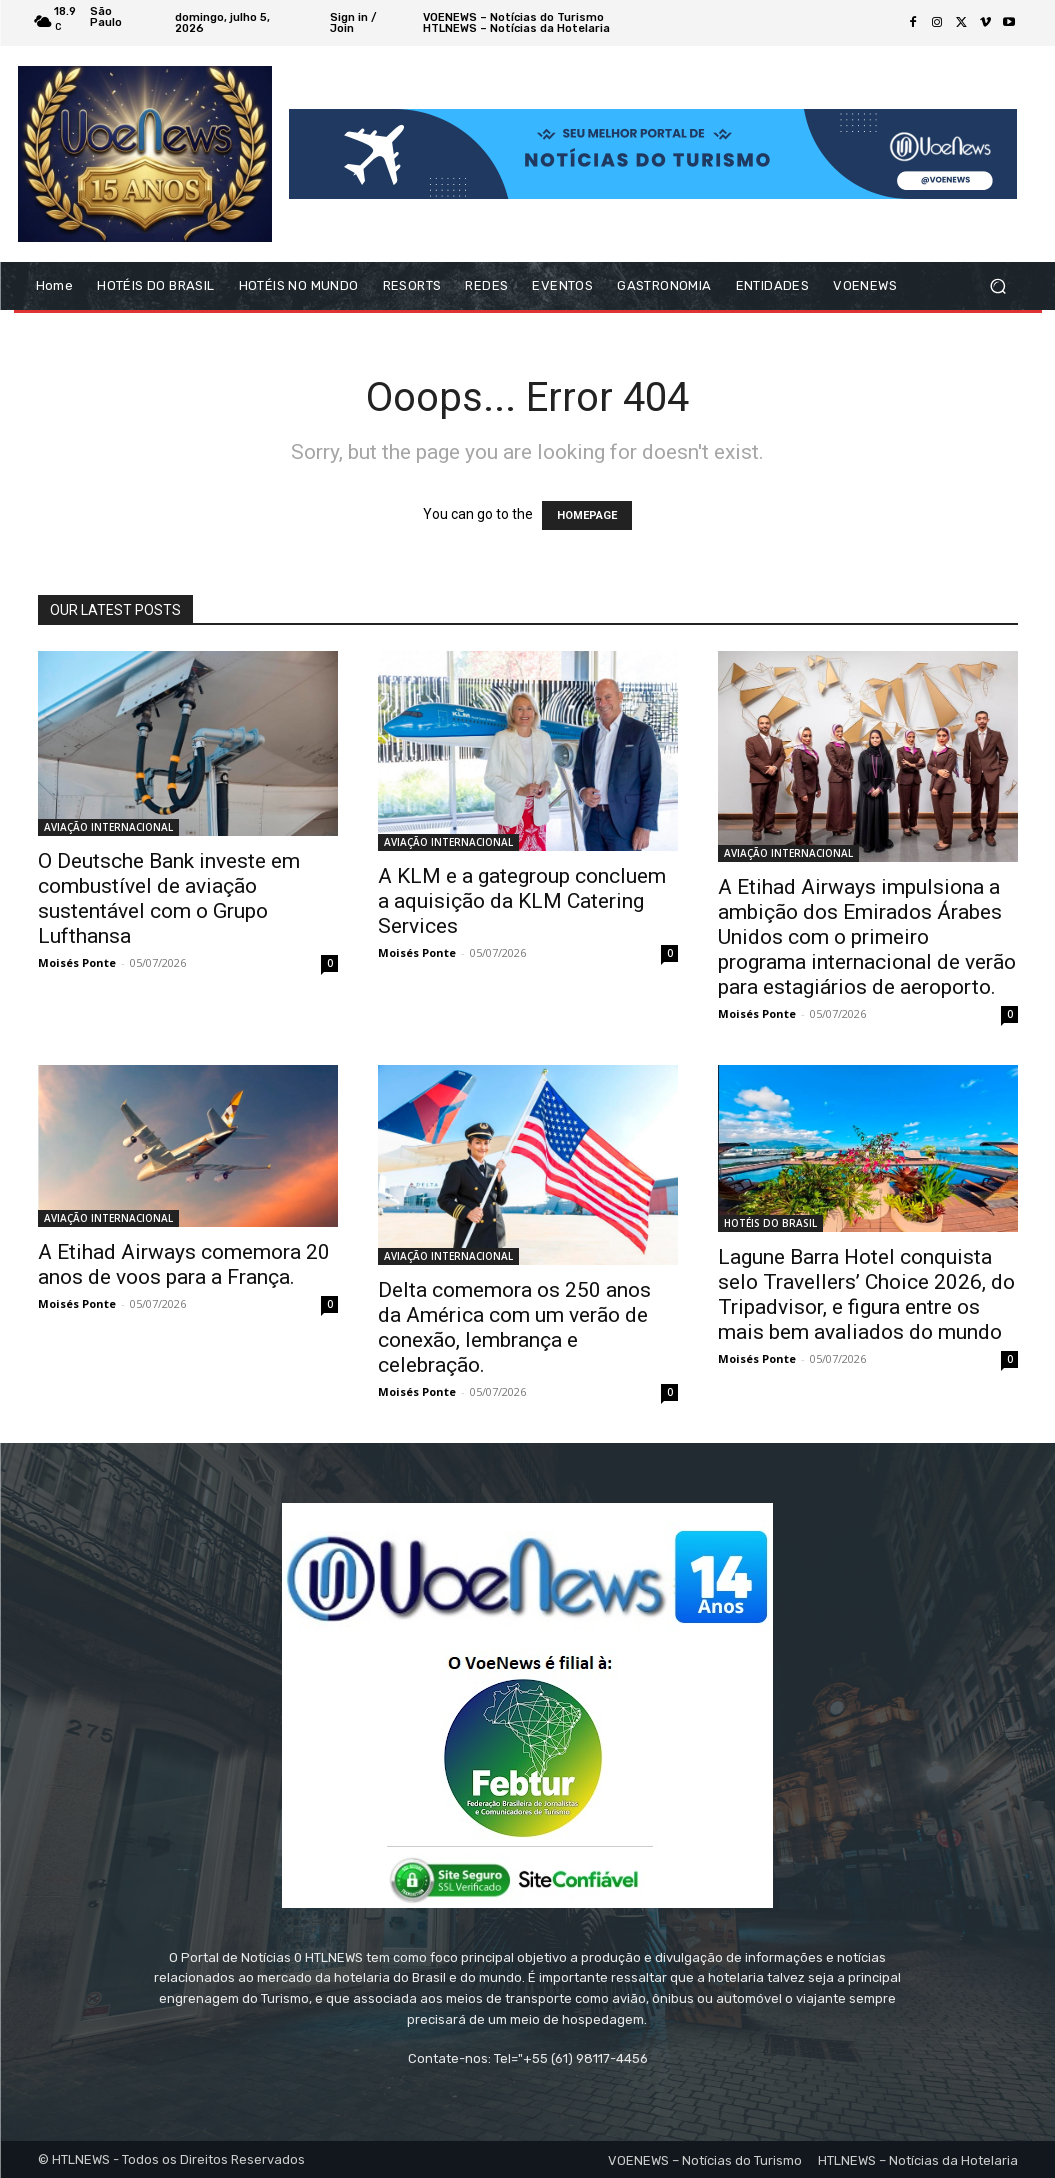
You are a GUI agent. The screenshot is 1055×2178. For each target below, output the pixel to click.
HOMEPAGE (587, 515)
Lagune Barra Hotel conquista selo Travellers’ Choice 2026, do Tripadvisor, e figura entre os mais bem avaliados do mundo (866, 1294)
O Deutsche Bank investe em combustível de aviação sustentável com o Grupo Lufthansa (169, 898)
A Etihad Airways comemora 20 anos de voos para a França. (184, 1264)
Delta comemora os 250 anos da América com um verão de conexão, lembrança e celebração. (514, 1327)
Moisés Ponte (77, 962)
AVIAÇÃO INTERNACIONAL (108, 827)
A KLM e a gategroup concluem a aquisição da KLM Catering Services (522, 901)
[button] (998, 286)
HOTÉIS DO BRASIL (770, 1223)
